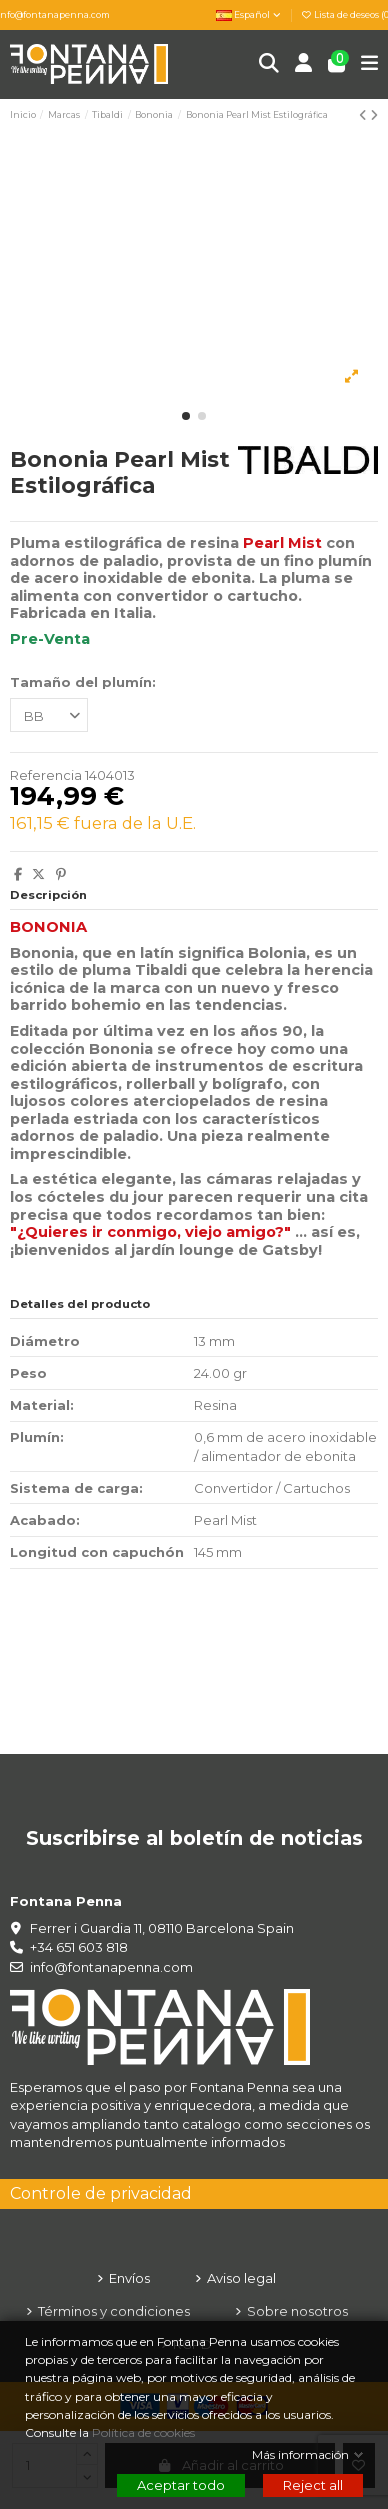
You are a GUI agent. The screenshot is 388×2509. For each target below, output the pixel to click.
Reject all (313, 2485)
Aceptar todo (181, 2485)
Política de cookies (145, 2432)
